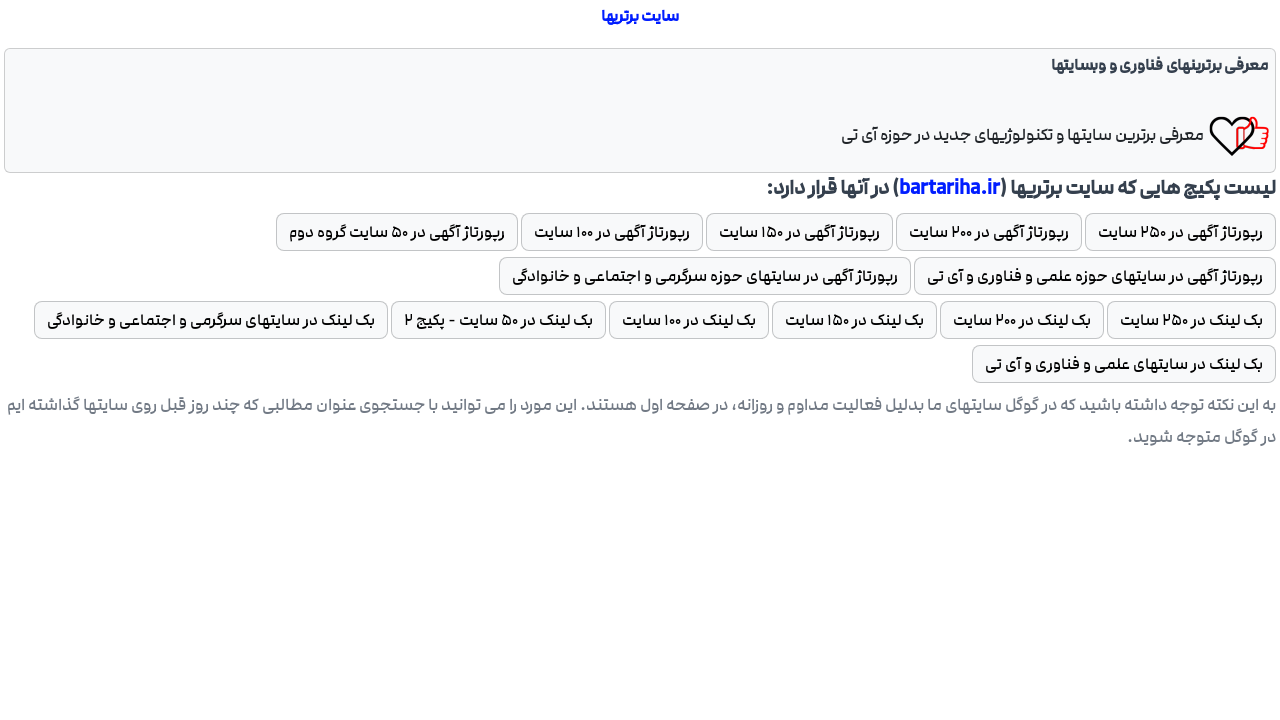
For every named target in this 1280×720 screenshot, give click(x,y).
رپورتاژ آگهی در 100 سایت (612, 232)
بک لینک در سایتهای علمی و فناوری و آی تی (1124, 364)
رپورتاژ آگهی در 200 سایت (989, 232)
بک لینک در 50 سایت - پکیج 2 (498, 320)
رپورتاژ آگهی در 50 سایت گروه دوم (397, 232)
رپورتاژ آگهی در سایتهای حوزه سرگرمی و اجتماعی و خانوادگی (705, 276)
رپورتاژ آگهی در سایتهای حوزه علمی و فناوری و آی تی (1095, 276)
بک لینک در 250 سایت (1191, 320)
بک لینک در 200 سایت (1022, 320)
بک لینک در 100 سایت (689, 320)
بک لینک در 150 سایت (854, 320)
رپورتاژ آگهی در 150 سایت (799, 232)
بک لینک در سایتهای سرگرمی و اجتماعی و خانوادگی (211, 320)
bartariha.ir (949, 188)
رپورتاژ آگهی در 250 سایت (1180, 232)
